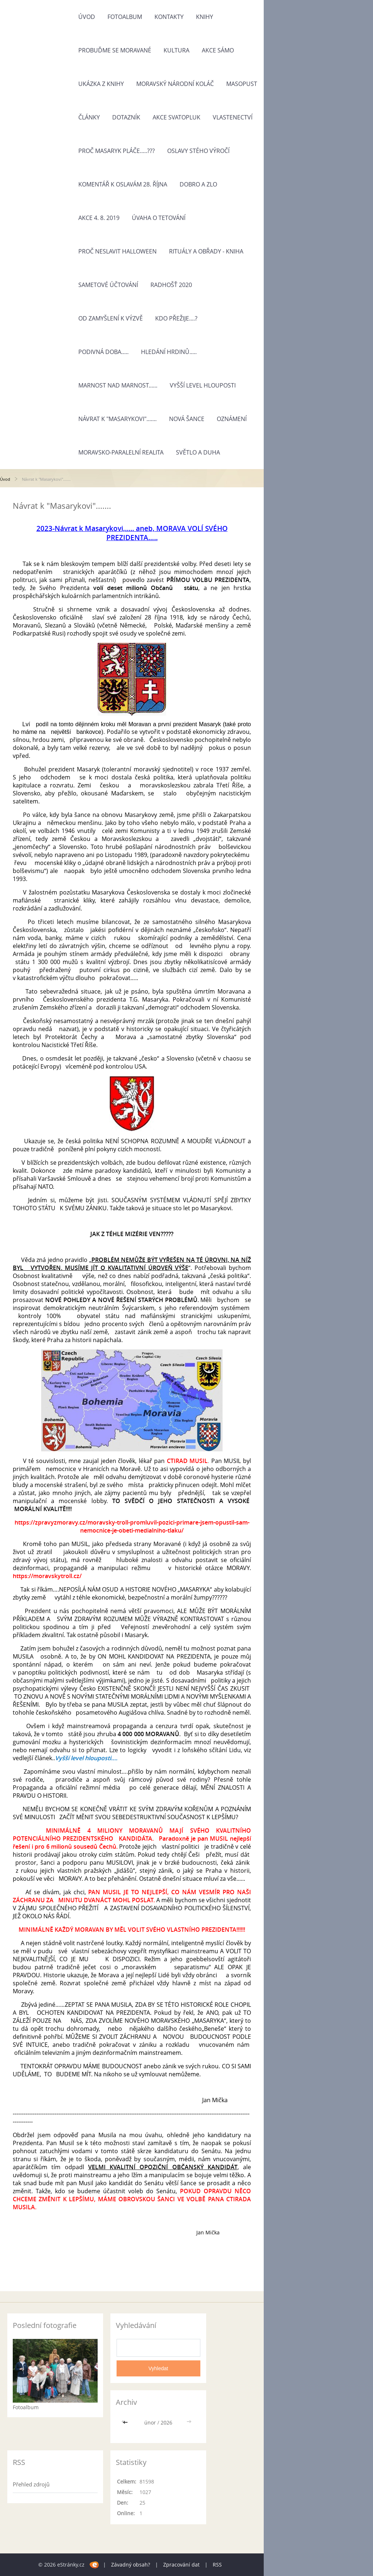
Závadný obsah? (130, 2564)
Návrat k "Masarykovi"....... (117, 419)
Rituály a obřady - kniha (206, 251)
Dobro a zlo (198, 184)
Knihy (204, 17)
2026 (166, 2422)
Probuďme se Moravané (114, 50)
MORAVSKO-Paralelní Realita (121, 452)
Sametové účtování (108, 285)
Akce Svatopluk (176, 117)
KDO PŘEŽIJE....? (176, 318)
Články (89, 117)
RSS (217, 2564)
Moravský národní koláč (175, 84)
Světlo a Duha (198, 452)
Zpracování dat (181, 2564)
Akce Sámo (218, 50)
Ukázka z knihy (101, 84)
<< (126, 2422)
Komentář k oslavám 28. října (122, 184)
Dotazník (126, 117)
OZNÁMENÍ (232, 419)
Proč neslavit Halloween (117, 251)
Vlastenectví (232, 117)
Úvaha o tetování (158, 218)
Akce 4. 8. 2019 (98, 218)
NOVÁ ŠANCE (186, 419)
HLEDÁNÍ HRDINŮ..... (169, 352)
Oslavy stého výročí (198, 151)
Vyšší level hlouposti (203, 385)
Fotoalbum (124, 17)
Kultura (176, 50)
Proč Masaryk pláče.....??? (116, 151)
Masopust (241, 84)
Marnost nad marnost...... (117, 385)
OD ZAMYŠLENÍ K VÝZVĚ (110, 318)
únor (150, 2422)
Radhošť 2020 (171, 285)
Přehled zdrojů (31, 2484)
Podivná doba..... (103, 352)
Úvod (86, 17)
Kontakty (169, 17)
